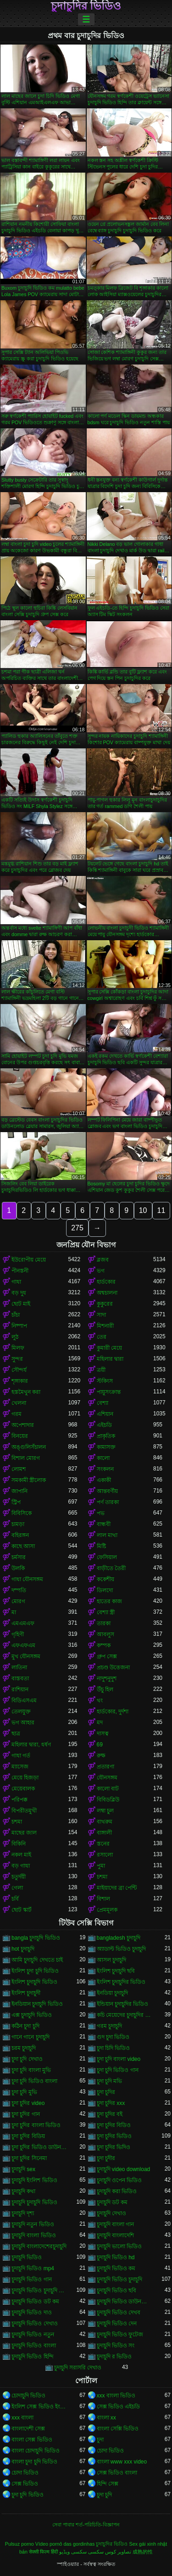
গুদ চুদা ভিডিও (113, 2037)
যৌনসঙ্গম (107, 1777)
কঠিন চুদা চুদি (25, 2026)
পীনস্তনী (19, 1271)
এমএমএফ (22, 1623)
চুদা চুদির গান (25, 2114)
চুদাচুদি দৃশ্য (22, 2213)
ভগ (101, 1271)
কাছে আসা (23, 1546)
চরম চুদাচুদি (23, 2048)
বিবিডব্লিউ (108, 1799)
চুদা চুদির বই (110, 2114)
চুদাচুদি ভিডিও (26, 2257)
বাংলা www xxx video (122, 2461)
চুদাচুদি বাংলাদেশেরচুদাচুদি (39, 2246)
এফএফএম (23, 1645)
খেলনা (18, 1403)
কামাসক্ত (106, 1447)
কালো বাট (108, 1788)
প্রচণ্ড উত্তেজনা (113, 1667)
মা (13, 1612)
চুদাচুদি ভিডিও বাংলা (33, 2345)
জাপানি (19, 1491)
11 (161, 1210)
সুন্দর (17, 1359)
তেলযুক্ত (21, 1711)
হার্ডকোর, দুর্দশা (113, 1711)
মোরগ (18, 1601)
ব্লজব (103, 1260)
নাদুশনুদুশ (107, 1678)
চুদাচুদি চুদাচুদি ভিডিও (34, 2202)
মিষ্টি (101, 1546)
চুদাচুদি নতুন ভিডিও (32, 2224)
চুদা (100, 2439)
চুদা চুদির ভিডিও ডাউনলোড (39, 2147)
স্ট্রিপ (16, 1502)
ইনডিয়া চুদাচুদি (112, 1993)
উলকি (18, 1568)
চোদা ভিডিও (110, 2450)
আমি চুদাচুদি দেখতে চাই (37, 1960)
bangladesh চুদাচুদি (118, 1938)
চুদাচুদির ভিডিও (86, 6)
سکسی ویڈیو (73, 2551)
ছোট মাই (20, 1304)
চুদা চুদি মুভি (24, 2092)
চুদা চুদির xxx (111, 2103)
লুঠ (14, 1337)
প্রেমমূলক (107, 1910)
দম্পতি (18, 1590)
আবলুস (105, 1634)
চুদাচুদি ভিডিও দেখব (119, 2312)
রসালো (105, 1855)
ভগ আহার (22, 1722)
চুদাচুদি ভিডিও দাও (31, 2312)
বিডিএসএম (24, 1700)
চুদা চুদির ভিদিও (114, 2147)
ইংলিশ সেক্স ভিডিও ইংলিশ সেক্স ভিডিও (39, 2406)
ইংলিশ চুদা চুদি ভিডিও (35, 1971)
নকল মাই (21, 1855)
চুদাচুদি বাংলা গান (115, 2224)
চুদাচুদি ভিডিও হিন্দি (32, 2356)
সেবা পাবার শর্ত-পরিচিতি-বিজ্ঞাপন (85, 2524)
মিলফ (17, 1348)
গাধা (16, 1282)
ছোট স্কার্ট (21, 1910)
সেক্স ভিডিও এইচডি (118, 2406)
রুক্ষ (101, 1755)
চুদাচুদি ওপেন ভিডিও (119, 2180)
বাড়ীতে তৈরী (111, 1568)
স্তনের (103, 1844)
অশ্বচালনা (107, 1293)
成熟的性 (143, 2551)
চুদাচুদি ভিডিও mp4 (32, 2268)
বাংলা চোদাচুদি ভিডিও (35, 2450)
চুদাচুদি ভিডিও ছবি (117, 2290)
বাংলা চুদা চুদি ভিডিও (34, 2461)
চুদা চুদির (106, 2092)
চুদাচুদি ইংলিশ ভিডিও (34, 2180)
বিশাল (103, 1899)
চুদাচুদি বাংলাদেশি (115, 2235)
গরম (16, 1414)
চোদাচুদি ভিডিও (28, 2395)
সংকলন (105, 1469)
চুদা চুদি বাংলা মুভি (31, 2070)
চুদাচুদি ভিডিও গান (31, 2279)
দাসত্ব (103, 1733)
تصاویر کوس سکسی (109, 2551)
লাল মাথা (107, 1535)
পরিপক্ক (19, 1799)
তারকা (104, 1623)
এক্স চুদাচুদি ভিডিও (31, 2015)
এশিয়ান (105, 1414)
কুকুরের (105, 1304)
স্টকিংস (105, 1381)
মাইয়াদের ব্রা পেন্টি (117, 1888)
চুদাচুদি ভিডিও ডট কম (35, 2301)
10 (143, 1210)
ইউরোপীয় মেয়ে (28, 1260)
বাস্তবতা (20, 1678)
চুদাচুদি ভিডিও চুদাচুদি (120, 2279)
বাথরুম (104, 1821)
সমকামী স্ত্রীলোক (28, 1480)
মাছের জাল (24, 1833)
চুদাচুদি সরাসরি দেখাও (78, 2367)
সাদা (101, 1315)
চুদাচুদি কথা (23, 2191)
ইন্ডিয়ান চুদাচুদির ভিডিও (123, 2004)
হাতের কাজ (109, 1601)
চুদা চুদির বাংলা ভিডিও (36, 2125)
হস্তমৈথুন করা (25, 1392)
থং (100, 1700)
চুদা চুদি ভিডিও (27, 2495)
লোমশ (18, 1469)
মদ (100, 1722)
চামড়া (17, 1524)
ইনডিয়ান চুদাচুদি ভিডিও (37, 2004)
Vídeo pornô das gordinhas (65, 2544)
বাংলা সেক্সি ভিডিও (118, 2428)
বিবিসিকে (21, 1513)
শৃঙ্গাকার (19, 1381)
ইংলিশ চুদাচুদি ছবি (116, 1971)
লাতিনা (19, 1667)
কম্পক (104, 1645)
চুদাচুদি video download (123, 2169)
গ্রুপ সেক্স (107, 1656)
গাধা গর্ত (20, 1755)
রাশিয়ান (19, 1689)
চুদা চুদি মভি (109, 2081)
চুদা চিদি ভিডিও (113, 2048)
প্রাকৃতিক (106, 1436)
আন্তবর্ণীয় (107, 1491)
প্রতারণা (105, 1766)
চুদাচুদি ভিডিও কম (116, 2268)
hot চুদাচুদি (22, 1949)
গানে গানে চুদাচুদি (30, 2037)
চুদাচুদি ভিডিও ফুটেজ (120, 2334)
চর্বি (15, 1899)
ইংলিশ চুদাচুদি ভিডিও (34, 1982)
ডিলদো (105, 1590)
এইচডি (104, 1425)
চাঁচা (15, 1315)
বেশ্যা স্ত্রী (106, 1612)
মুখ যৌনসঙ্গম (25, 1656)
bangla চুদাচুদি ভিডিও (35, 1938)
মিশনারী (105, 1326)
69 (100, 1744)
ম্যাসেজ (19, 1766)
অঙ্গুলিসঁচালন (28, 1447)
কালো (103, 1458)
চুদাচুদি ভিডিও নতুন (32, 2334)
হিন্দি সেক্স (107, 2484)
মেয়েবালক (23, 1788)
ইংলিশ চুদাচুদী (25, 1993)
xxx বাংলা (22, 2417)
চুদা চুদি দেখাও (27, 2059)
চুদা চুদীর (106, 2158)
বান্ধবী (104, 1524)
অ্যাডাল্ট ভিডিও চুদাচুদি (121, 1949)
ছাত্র (15, 1733)
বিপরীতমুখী (24, 1810)
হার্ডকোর (106, 1282)
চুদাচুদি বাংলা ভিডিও (33, 2235)
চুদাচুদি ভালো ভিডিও (119, 2246)
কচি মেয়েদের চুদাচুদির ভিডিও (125, 2015)
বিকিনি (18, 1844)
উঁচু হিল (105, 1689)
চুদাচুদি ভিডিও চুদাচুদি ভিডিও (39, 2290)
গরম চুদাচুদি (109, 2026)
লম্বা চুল (105, 1810)
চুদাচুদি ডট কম (112, 2202)
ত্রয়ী (101, 1370)
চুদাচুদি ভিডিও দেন (117, 2323)
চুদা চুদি (104, 2495)
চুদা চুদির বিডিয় (28, 2136)
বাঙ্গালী (104, 1833)
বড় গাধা (20, 1866)
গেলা (17, 1888)
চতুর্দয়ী (18, 1877)
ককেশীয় (105, 1579)
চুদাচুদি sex (23, 2169)
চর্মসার (18, 1557)
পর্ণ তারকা (108, 1502)
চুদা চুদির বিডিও (114, 2125)
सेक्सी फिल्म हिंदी (43, 2551)
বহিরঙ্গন (20, 1535)
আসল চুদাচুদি (111, 1960)
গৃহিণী (17, 1634)
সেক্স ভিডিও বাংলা (117, 2472)
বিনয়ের (19, 1436)
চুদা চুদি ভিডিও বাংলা (34, 2081)
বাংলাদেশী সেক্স (28, 2428)
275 (77, 1228)
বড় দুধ (18, 1293)
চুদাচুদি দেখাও (111, 2213)
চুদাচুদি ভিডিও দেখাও (34, 2323)
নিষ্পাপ (19, 1326)
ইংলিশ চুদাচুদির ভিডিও (121, 1982)
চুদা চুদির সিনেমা (29, 2158)
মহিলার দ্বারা (110, 1359)
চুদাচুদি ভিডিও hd (116, 2257)
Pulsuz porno (19, 2544)
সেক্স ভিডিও (24, 2484)
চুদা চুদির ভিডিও (114, 2136)
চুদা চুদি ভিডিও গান (118, 2070)
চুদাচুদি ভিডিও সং (116, 2345)
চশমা (16, 1821)
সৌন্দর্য (19, 1370)
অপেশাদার (22, 1425)
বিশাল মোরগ (25, 1458)
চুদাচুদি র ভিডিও (114, 2356)
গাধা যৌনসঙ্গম (27, 1579)
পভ (101, 1513)
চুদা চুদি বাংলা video (119, 2059)
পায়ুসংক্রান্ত (109, 1392)
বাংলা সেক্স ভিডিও (31, 2439)
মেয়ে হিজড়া (25, 1777)
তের (101, 1337)
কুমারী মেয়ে (109, 1348)
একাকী (104, 1480)
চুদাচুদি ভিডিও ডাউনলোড (125, 2301)
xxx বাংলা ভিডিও (116, 2395)
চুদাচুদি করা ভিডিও (117, 2191)
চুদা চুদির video (27, 2103)
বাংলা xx (106, 2417)
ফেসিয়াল (107, 1557)
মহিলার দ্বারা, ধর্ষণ (31, 1744)
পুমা (101, 1866)
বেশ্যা (102, 1403)
